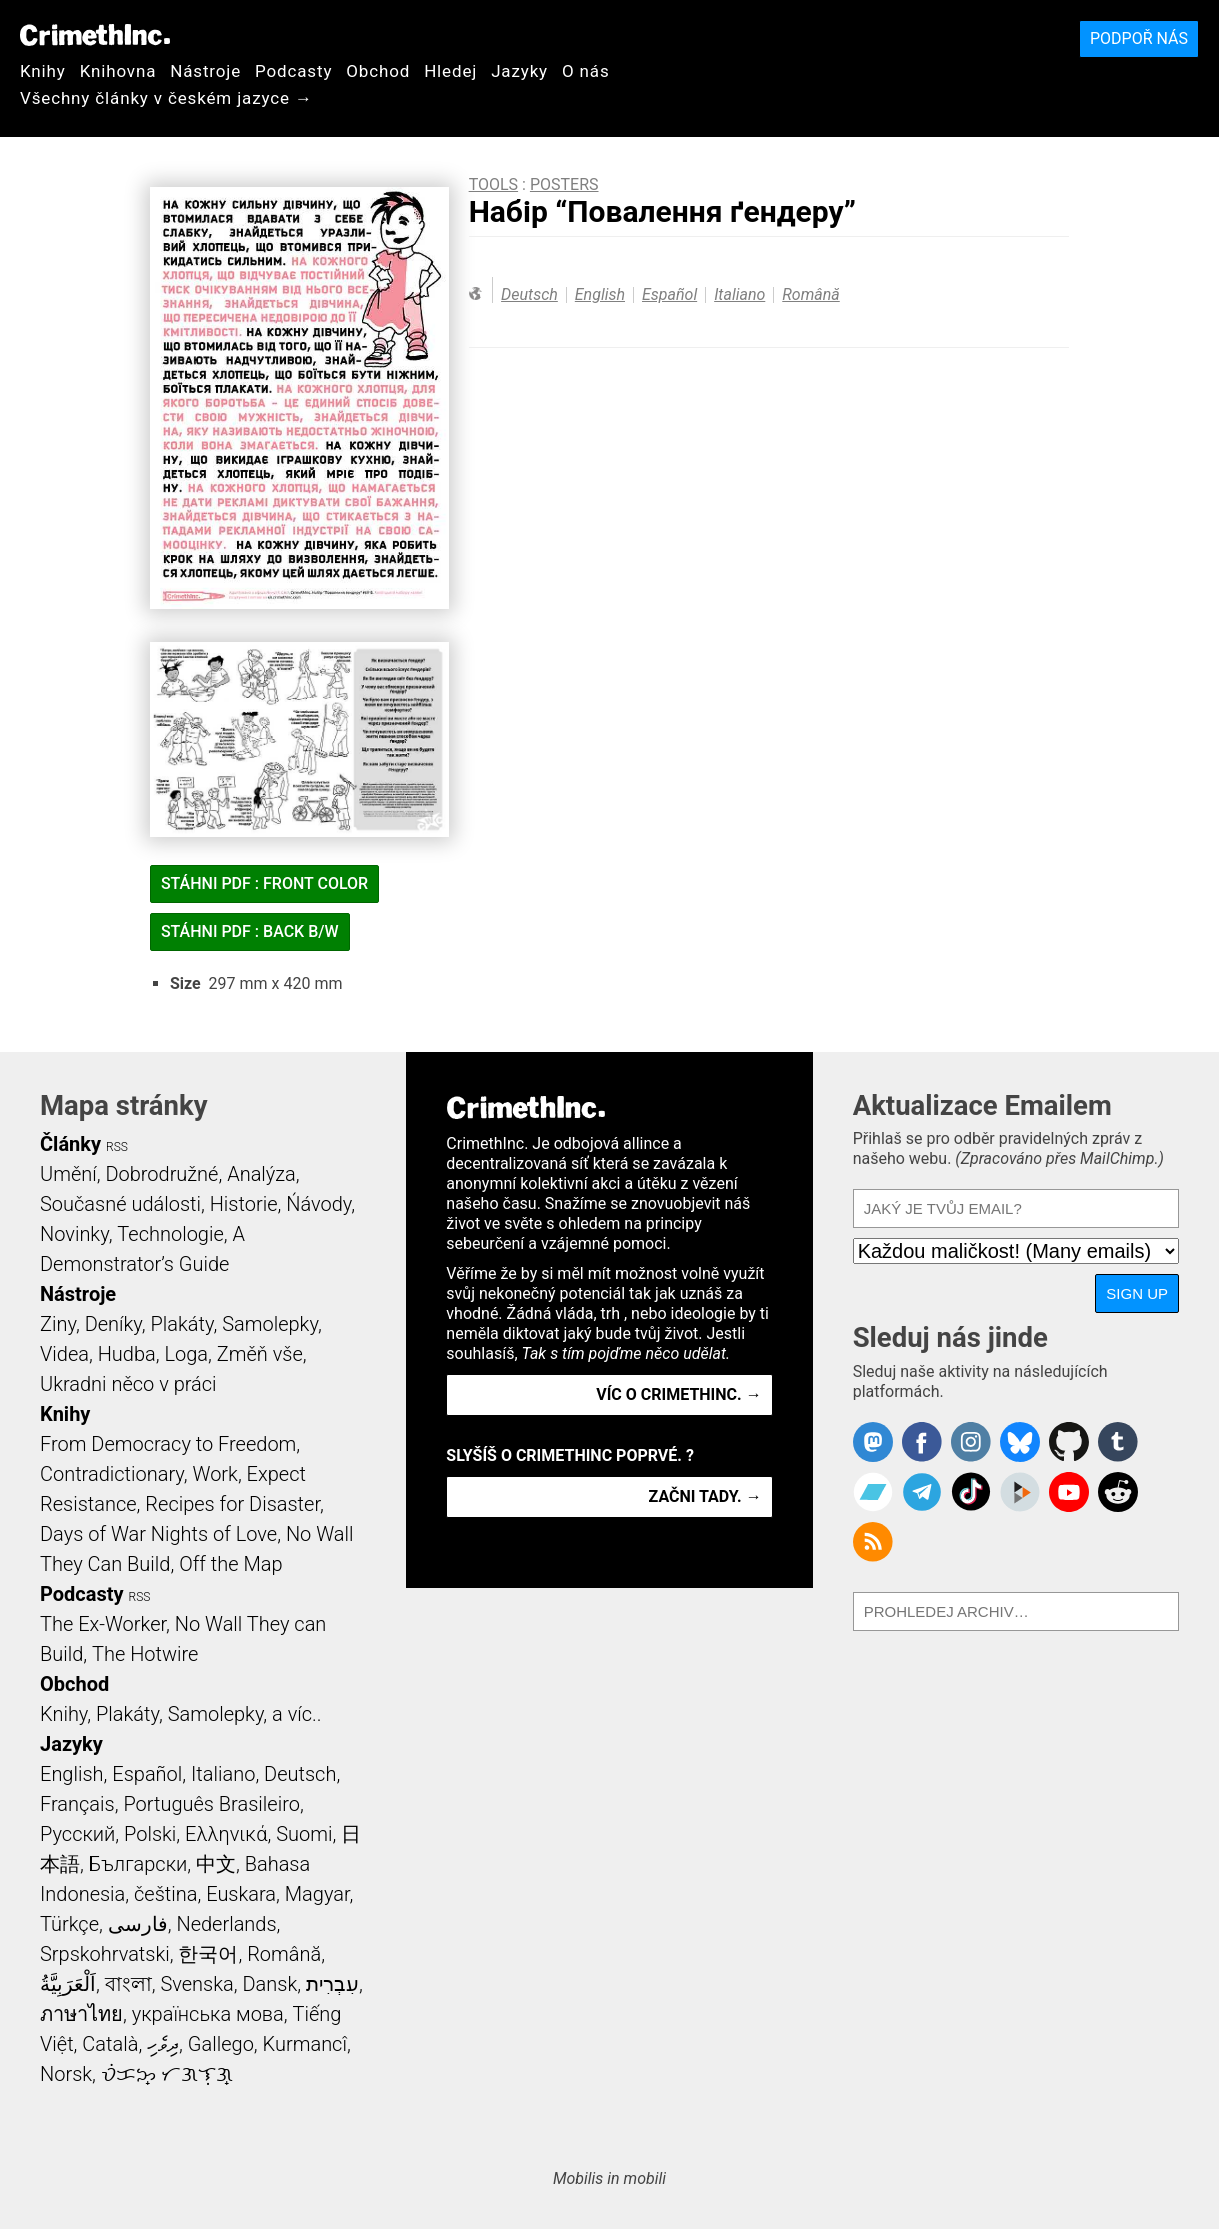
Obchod (378, 71)
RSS (117, 1147)
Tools (493, 184)
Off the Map (230, 1564)
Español (669, 294)
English (600, 294)
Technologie (170, 1234)
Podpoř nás (1139, 38)
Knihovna (118, 71)
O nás (586, 71)
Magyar (317, 1894)
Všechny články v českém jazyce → (166, 98)
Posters (564, 184)
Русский (77, 1834)
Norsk (66, 2074)
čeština (165, 1894)
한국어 (208, 1954)
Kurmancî (305, 2044)
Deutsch (529, 294)
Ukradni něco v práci (128, 1384)
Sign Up (1137, 1293)
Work (215, 1474)
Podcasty (293, 71)
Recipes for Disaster (232, 1504)
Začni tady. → (705, 1496)
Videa (64, 1354)
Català (110, 2044)
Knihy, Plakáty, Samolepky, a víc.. (181, 1714)
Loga (186, 1354)
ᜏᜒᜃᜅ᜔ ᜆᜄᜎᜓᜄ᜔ (167, 2074)
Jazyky (519, 71)
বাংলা (128, 1984)
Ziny (58, 1324)
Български (138, 1864)
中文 (216, 1864)
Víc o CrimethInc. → (678, 1394)
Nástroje (205, 71)
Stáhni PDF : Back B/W (250, 931)
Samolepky (270, 1324)
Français (77, 1804)
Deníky (113, 1324)
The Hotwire (145, 1654)
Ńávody (318, 1204)
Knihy (43, 71)
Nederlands (226, 1924)
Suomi (304, 1834)
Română (810, 294)
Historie (244, 1204)
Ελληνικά (226, 1834)
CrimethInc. (95, 35)
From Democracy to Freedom (168, 1444)
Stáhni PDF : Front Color (264, 883)
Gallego (221, 2044)
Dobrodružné (161, 1174)
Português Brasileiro (211, 1804)
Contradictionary (112, 1474)
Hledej (450, 71)
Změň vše (260, 1354)
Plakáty (182, 1324)
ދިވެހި (163, 2044)
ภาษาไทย (81, 2014)
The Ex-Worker (103, 1624)
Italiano (739, 294)
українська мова (208, 2014)
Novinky (74, 1234)
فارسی (138, 1924)
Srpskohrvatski (105, 1954)
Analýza (261, 1174)
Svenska (196, 1984)
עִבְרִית (332, 1984)
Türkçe (69, 1924)
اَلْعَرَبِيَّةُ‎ (68, 1984)
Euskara (241, 1894)
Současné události (120, 1204)
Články (70, 1144)
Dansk (269, 1984)
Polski (150, 1834)
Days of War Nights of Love (158, 1534)
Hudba (127, 1354)
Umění (68, 1174)
